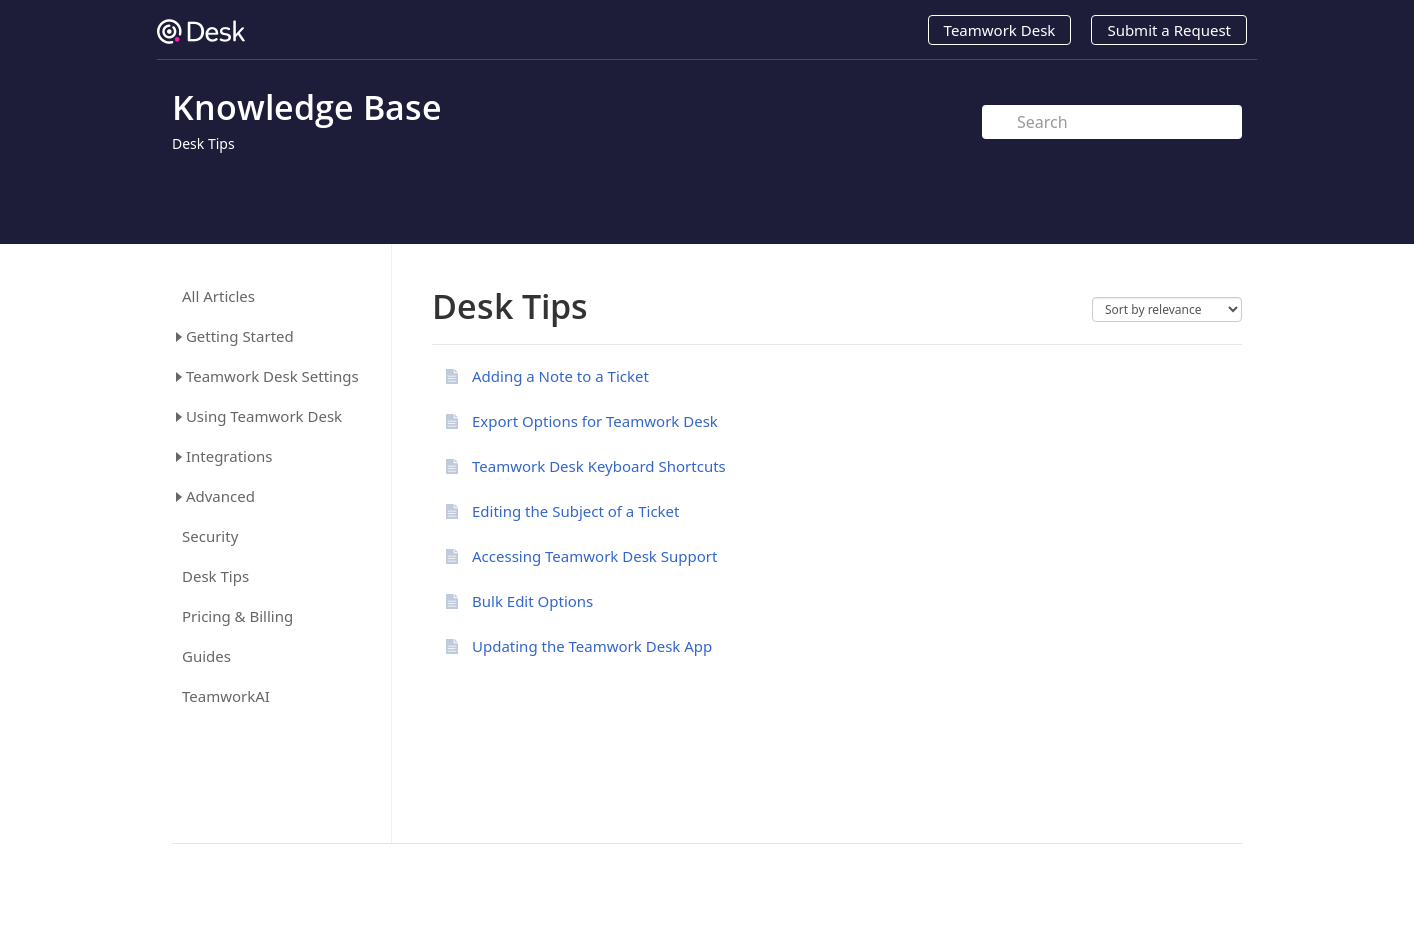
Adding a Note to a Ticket (560, 376)
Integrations (229, 456)
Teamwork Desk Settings (272, 376)
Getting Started (240, 336)
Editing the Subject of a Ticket (575, 511)
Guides (206, 656)
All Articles (218, 296)
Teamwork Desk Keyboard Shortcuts (599, 466)
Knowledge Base (307, 107)
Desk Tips (203, 143)
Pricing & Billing (237, 616)
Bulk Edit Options (532, 601)
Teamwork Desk (1000, 30)
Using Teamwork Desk (264, 416)
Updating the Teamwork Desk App (592, 646)
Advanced (220, 496)
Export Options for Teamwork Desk (595, 421)
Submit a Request (1169, 30)
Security (210, 536)
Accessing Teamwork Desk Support (594, 556)
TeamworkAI (226, 696)
